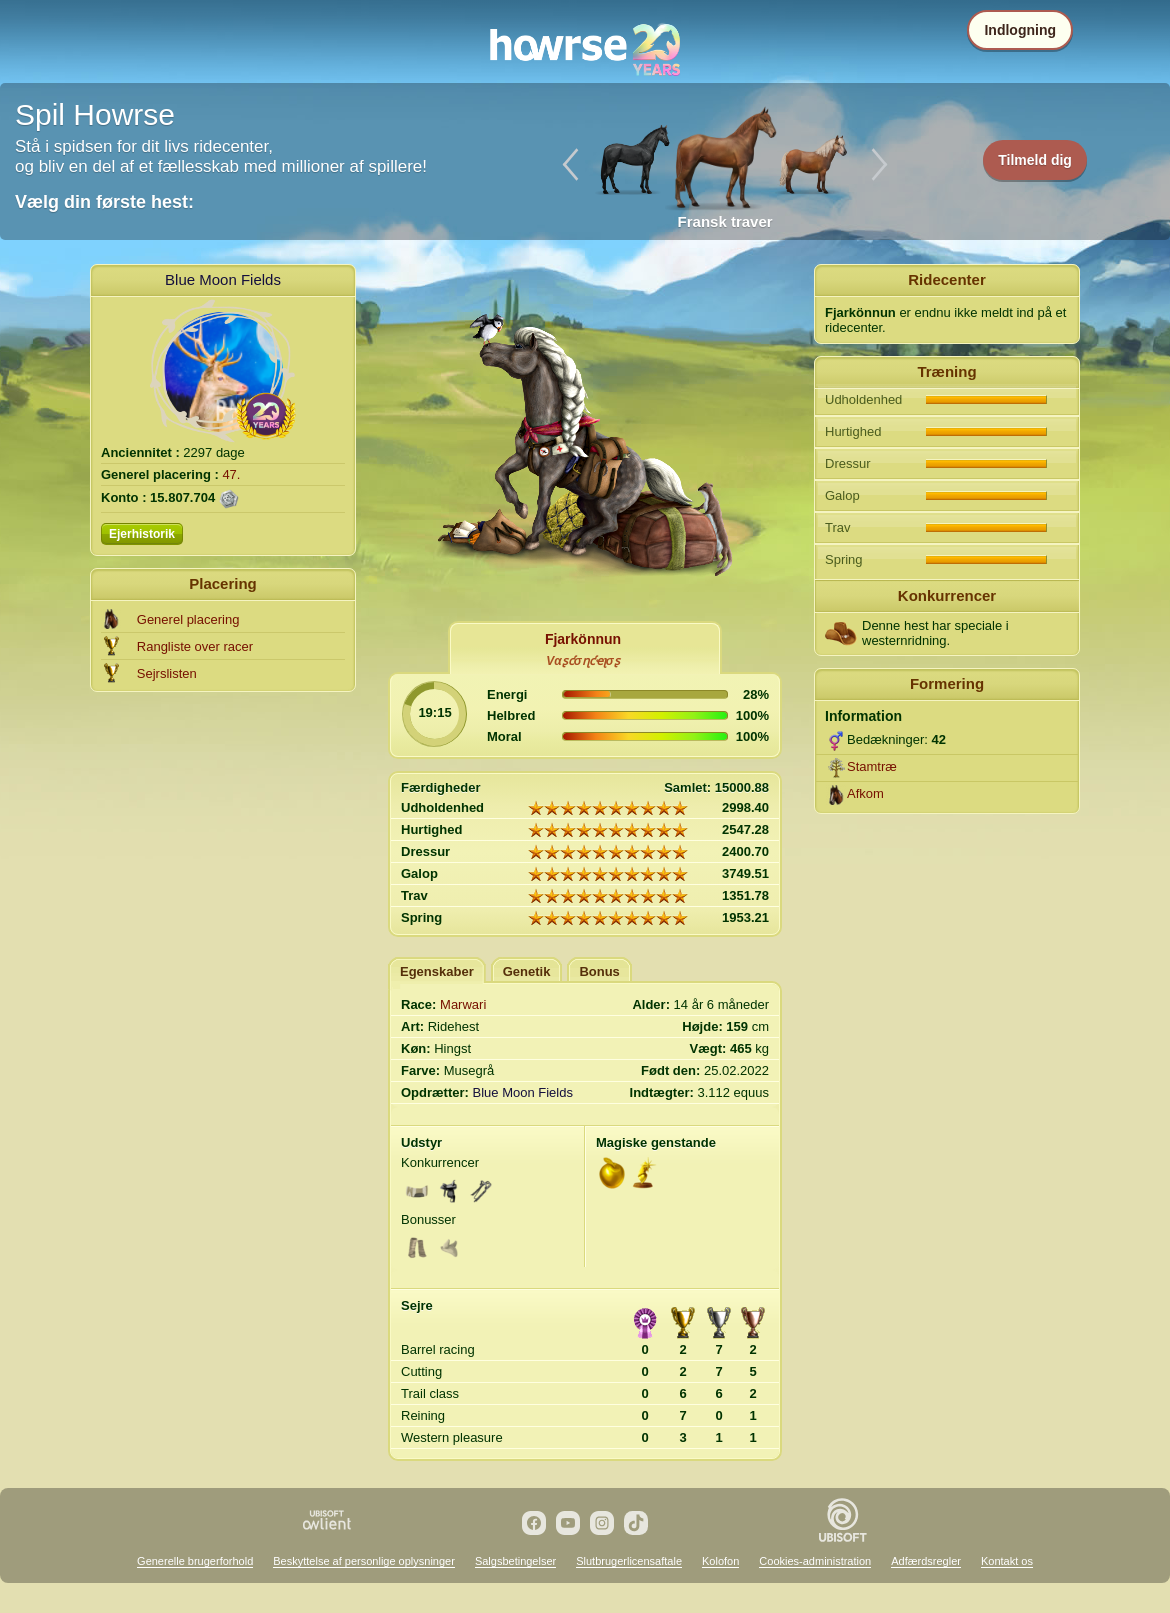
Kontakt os (1007, 1561)
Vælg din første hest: (104, 202)
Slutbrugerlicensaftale (629, 1561)
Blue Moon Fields (223, 279)
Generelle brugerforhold (195, 1561)
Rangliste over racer (195, 646)
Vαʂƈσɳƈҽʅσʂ (582, 661)
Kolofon (720, 1561)
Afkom (865, 793)
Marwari (463, 1004)
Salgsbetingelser (515, 1561)
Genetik (527, 971)
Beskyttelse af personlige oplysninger (364, 1561)
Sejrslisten (167, 673)
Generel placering (188, 619)
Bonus (599, 971)
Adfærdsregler (926, 1561)
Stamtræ (872, 766)
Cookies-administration (815, 1561)
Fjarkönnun (583, 639)
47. (231, 474)
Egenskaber (437, 971)
